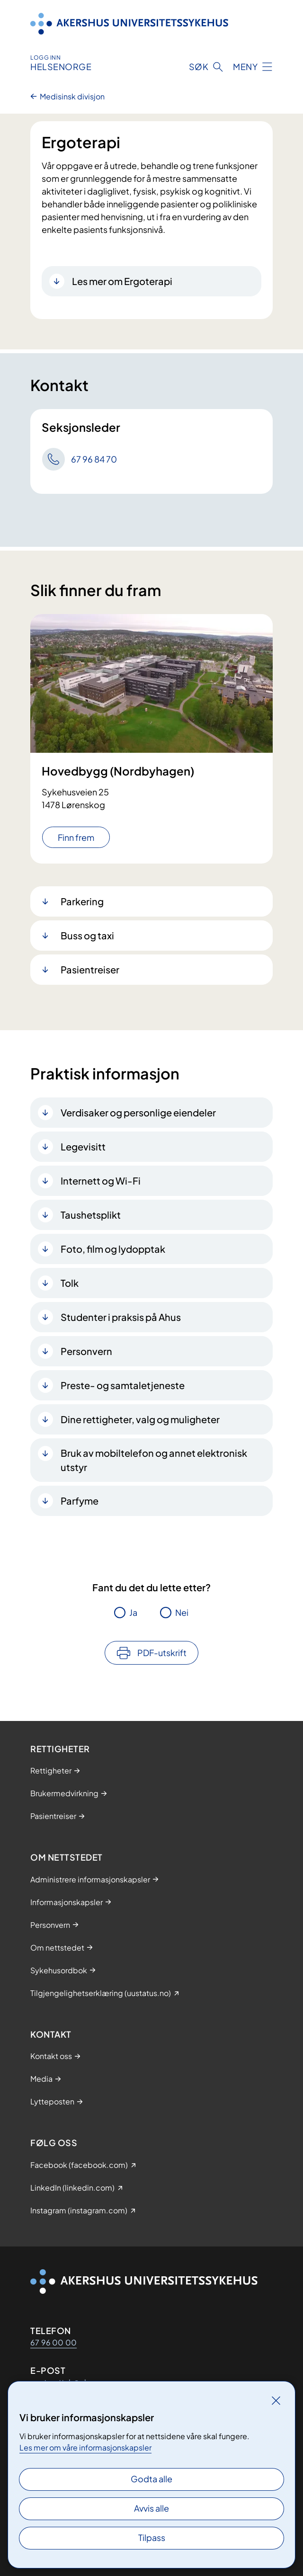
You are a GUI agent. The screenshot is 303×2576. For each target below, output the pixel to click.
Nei (181, 1612)
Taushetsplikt (91, 1215)
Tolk (70, 1283)
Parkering (82, 901)
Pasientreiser (90, 969)
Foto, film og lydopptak (113, 1249)
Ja (133, 1612)
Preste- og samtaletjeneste (123, 1385)
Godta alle (151, 2478)
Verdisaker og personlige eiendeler (138, 1112)
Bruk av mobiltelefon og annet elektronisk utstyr (154, 1460)
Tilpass (151, 2537)
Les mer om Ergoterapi (122, 281)
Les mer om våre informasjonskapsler (85, 2447)
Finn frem (76, 837)
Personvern (86, 1351)
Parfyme (79, 1500)
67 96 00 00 (53, 2342)
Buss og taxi (87, 935)
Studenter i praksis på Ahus (121, 1317)
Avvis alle (151, 2508)
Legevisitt (83, 1146)
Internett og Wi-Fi (101, 1180)
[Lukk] (276, 2400)
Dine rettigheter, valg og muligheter (140, 1419)
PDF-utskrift (162, 1652)
